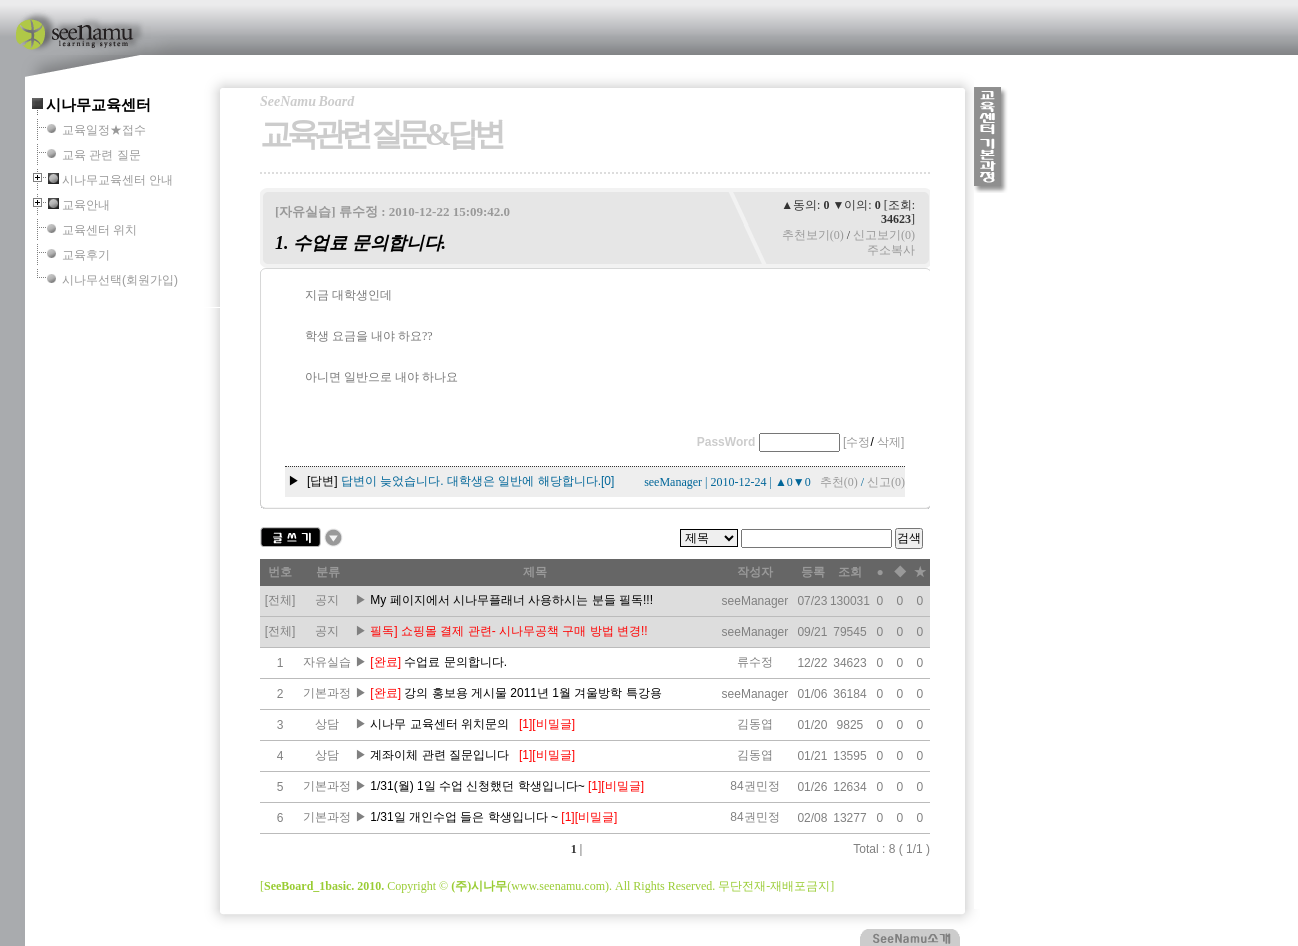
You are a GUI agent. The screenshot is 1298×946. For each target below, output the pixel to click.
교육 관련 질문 (101, 155)
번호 (280, 572)
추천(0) (839, 482)
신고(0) (886, 482)
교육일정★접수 (104, 130)
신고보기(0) (884, 235)
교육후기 (86, 255)
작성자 (755, 572)
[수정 (856, 442)
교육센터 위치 (99, 230)
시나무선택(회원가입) (120, 280)
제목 (535, 572)
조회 (850, 572)
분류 (328, 572)
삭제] (890, 442)
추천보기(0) (813, 235)
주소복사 (891, 250)
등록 (813, 572)
